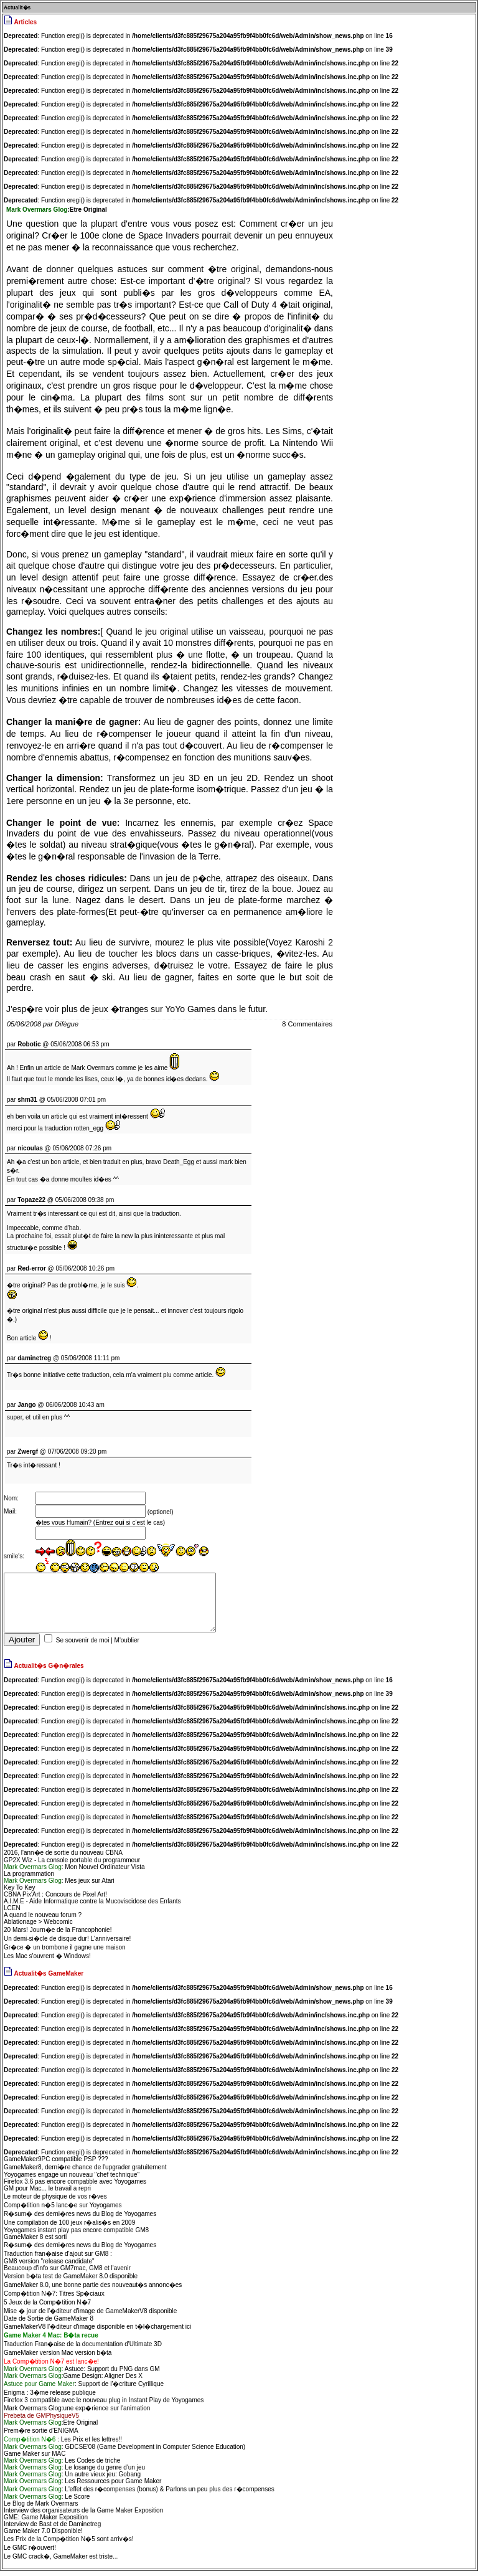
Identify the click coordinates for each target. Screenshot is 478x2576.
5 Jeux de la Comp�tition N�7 (47, 2307)
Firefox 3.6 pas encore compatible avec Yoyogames (75, 2186)
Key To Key (19, 1892)
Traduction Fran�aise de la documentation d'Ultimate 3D (83, 2349)
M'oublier (127, 1645)
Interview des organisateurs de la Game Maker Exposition (83, 2515)
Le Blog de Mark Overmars (41, 2508)
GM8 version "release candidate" (49, 2266)
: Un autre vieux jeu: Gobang (72, 2479)
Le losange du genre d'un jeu (74, 2472)
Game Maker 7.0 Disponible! (43, 2535)
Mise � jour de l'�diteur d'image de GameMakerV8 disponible (90, 2316)
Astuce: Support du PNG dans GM (82, 2373)
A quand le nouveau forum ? (43, 1919)
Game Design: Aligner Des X (73, 2380)
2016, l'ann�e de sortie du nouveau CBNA (63, 1857)
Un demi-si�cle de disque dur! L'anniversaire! (67, 1943)
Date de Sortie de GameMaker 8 (48, 2323)
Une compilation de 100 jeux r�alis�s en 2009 (69, 2227)
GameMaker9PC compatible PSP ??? (56, 2164)
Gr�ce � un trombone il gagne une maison (65, 1952)
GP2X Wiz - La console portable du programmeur (72, 1865)
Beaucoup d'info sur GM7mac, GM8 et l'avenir (67, 2273)
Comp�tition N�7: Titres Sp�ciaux (54, 2298)
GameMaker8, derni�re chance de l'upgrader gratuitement (85, 2172)
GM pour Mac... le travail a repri (47, 2193)
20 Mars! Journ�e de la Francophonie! (57, 1934)
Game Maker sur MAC (34, 2458)
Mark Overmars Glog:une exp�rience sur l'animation (77, 2413)
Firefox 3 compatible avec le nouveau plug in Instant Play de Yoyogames (104, 2405)
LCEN (12, 1913)
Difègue (66, 1024)
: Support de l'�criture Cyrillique (84, 2388)
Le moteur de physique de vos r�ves (55, 2201)
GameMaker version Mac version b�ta (57, 2357)
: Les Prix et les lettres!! (63, 2444)
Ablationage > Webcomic (38, 1926)
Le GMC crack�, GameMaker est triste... (61, 2561)
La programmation (29, 1878)
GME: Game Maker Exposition (46, 2522)
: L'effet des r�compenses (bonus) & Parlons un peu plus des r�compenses (139, 2494)
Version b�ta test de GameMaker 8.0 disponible (71, 2281)
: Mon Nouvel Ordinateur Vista (74, 1871)
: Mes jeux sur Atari (59, 1885)
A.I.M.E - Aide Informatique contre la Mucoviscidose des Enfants (92, 1906)
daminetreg (34, 1358)
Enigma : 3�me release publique (50, 2397)
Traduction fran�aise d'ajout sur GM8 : (58, 2258)
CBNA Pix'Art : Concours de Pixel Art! (55, 1899)
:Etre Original (51, 2427)
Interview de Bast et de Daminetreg (52, 2529)
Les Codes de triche (62, 2465)
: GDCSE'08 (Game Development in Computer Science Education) (124, 2451)
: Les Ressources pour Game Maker (82, 2486)
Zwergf (27, 1451)
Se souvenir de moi (83, 1645)
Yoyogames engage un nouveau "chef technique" (71, 2179)
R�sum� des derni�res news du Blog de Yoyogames (80, 2218)
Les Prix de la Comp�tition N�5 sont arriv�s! (68, 2543)
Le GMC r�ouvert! (30, 2552)
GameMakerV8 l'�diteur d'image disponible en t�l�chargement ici (97, 2331)
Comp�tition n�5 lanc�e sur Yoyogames (63, 2210)
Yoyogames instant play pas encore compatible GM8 (76, 2235)
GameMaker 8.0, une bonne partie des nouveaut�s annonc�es (93, 2289)
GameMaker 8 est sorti (35, 2241)
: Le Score (47, 2501)
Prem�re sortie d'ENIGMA (41, 2435)
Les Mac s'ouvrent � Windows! (47, 1961)
